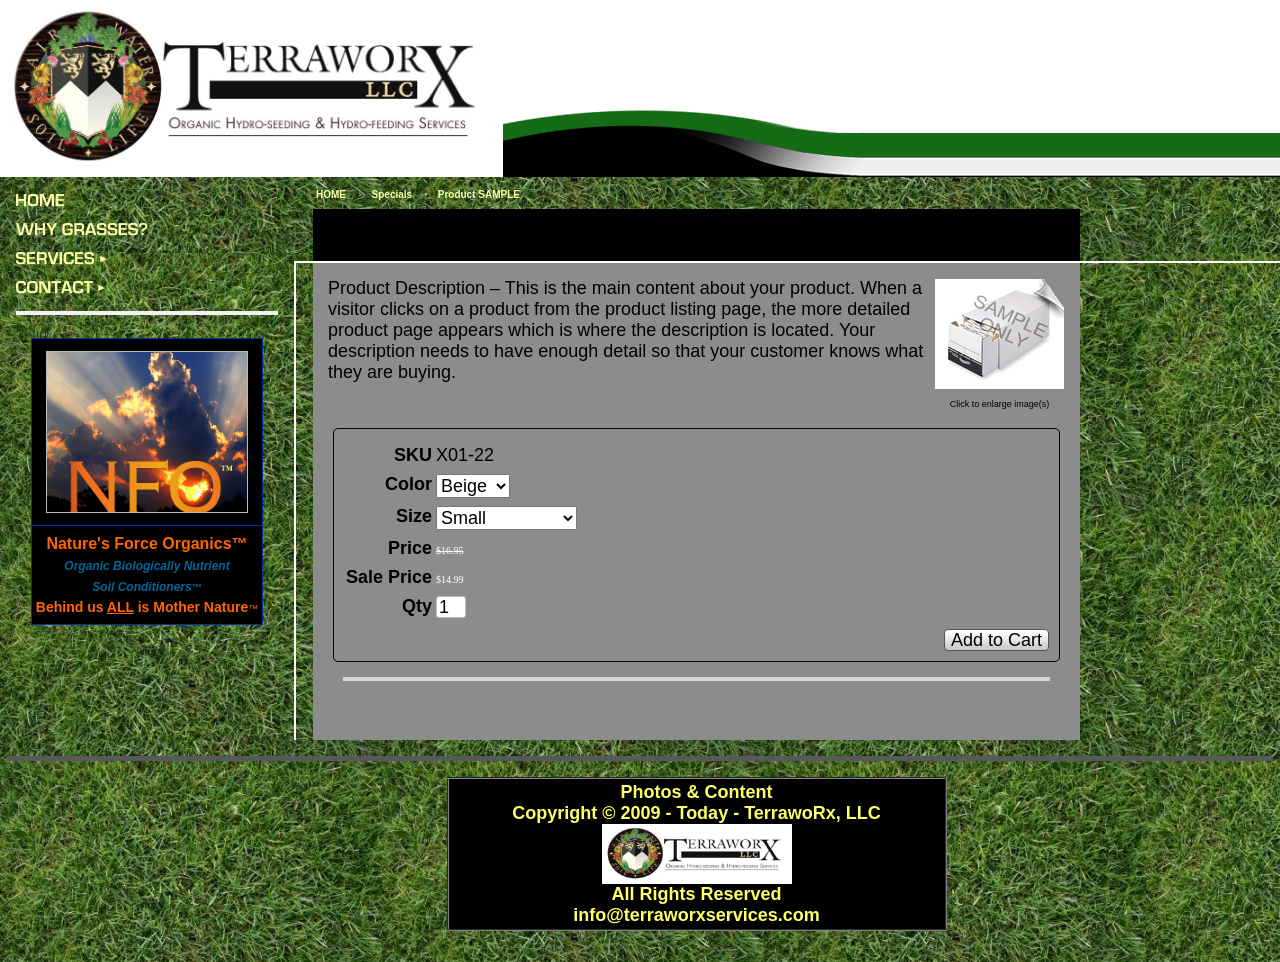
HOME (331, 194)
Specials (392, 194)
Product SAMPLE (479, 194)
